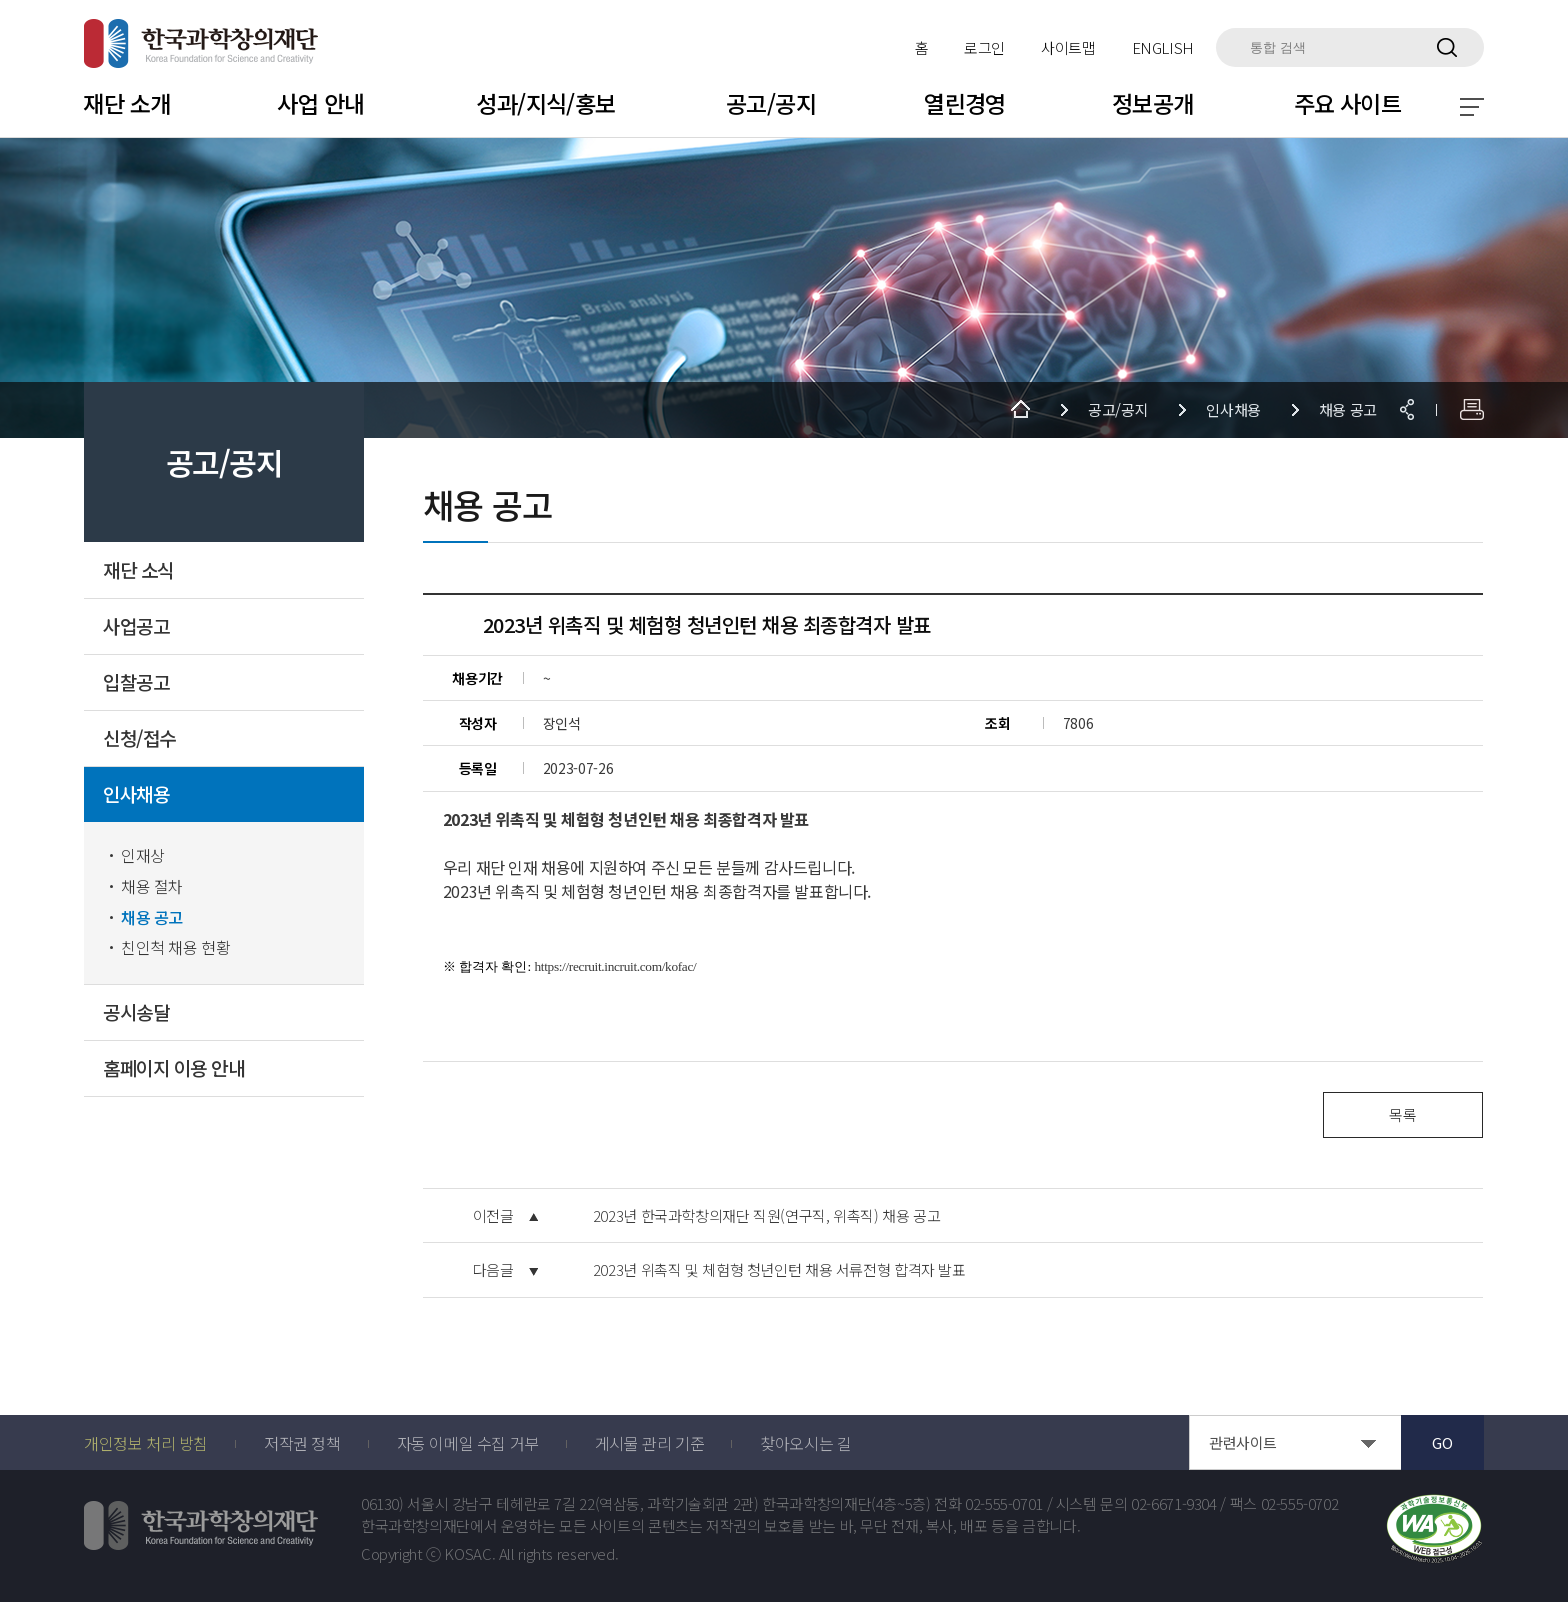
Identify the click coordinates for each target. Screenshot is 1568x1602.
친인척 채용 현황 (175, 947)
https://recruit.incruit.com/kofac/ (616, 966)
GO (1442, 1442)
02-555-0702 (1300, 1504)
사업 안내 (320, 103)
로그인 (984, 47)
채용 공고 (152, 917)
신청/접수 (139, 738)
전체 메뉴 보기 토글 (1472, 107)
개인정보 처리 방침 (146, 1443)
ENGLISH (1163, 47)
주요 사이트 (1348, 103)
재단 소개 (126, 103)
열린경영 (965, 103)
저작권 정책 (302, 1443)
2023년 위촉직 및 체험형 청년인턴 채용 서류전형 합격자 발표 (779, 1270)
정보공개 (1153, 103)
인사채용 (136, 794)
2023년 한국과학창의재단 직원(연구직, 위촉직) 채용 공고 (767, 1216)
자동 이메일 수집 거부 (468, 1443)
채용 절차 (152, 886)
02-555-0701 (1004, 1504)
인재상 (143, 855)
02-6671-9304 (1174, 1504)
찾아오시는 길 (805, 1443)
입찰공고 (136, 682)
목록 (1402, 1114)
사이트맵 (1068, 47)
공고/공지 (771, 103)
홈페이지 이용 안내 (173, 1068)
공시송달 (136, 1012)
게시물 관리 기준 (649, 1443)
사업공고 (136, 626)
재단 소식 (138, 570)
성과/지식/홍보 (545, 103)
